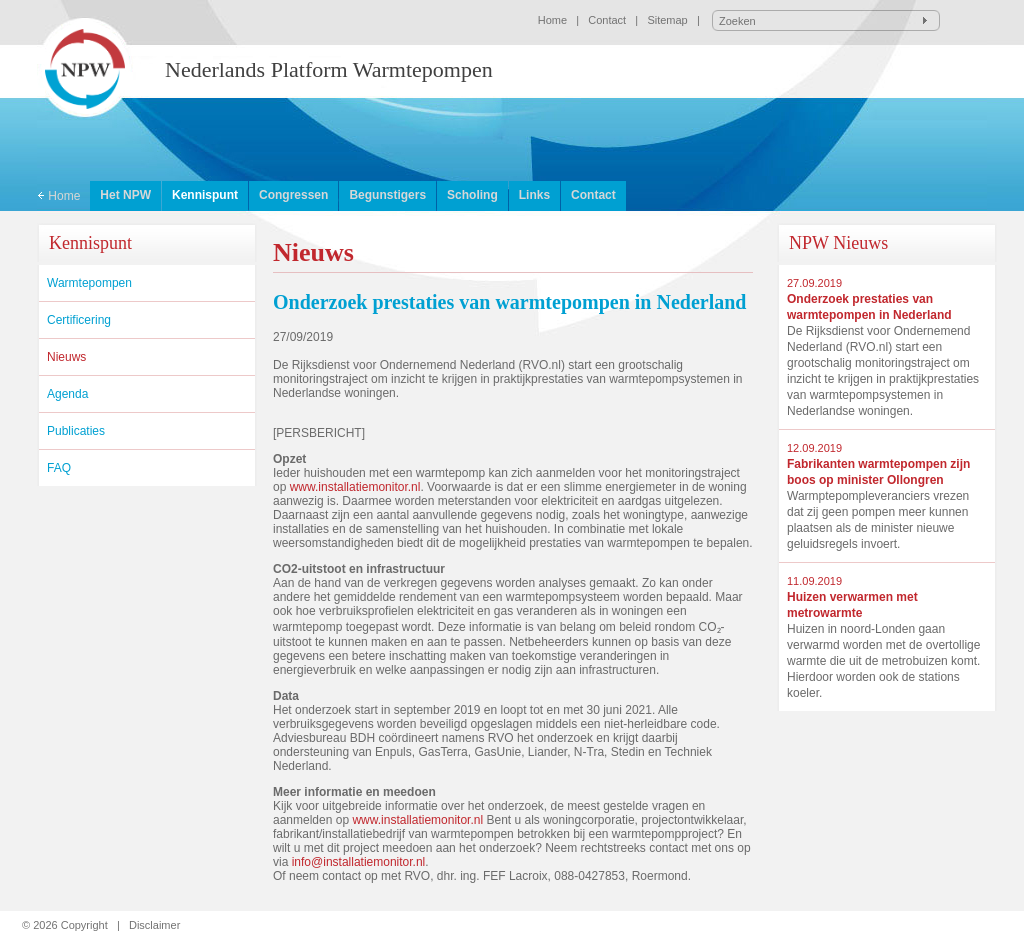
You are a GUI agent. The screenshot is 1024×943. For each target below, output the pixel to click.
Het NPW (125, 195)
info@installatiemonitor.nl (359, 862)
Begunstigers (387, 195)
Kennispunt (205, 195)
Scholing (472, 195)
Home (552, 20)
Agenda (67, 394)
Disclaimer (154, 925)
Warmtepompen (89, 283)
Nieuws (66, 357)
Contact (607, 20)
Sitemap (667, 20)
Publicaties (76, 431)
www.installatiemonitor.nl (355, 487)
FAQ (59, 468)
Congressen (293, 195)
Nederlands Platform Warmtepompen (329, 69)
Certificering (79, 320)
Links (534, 195)
